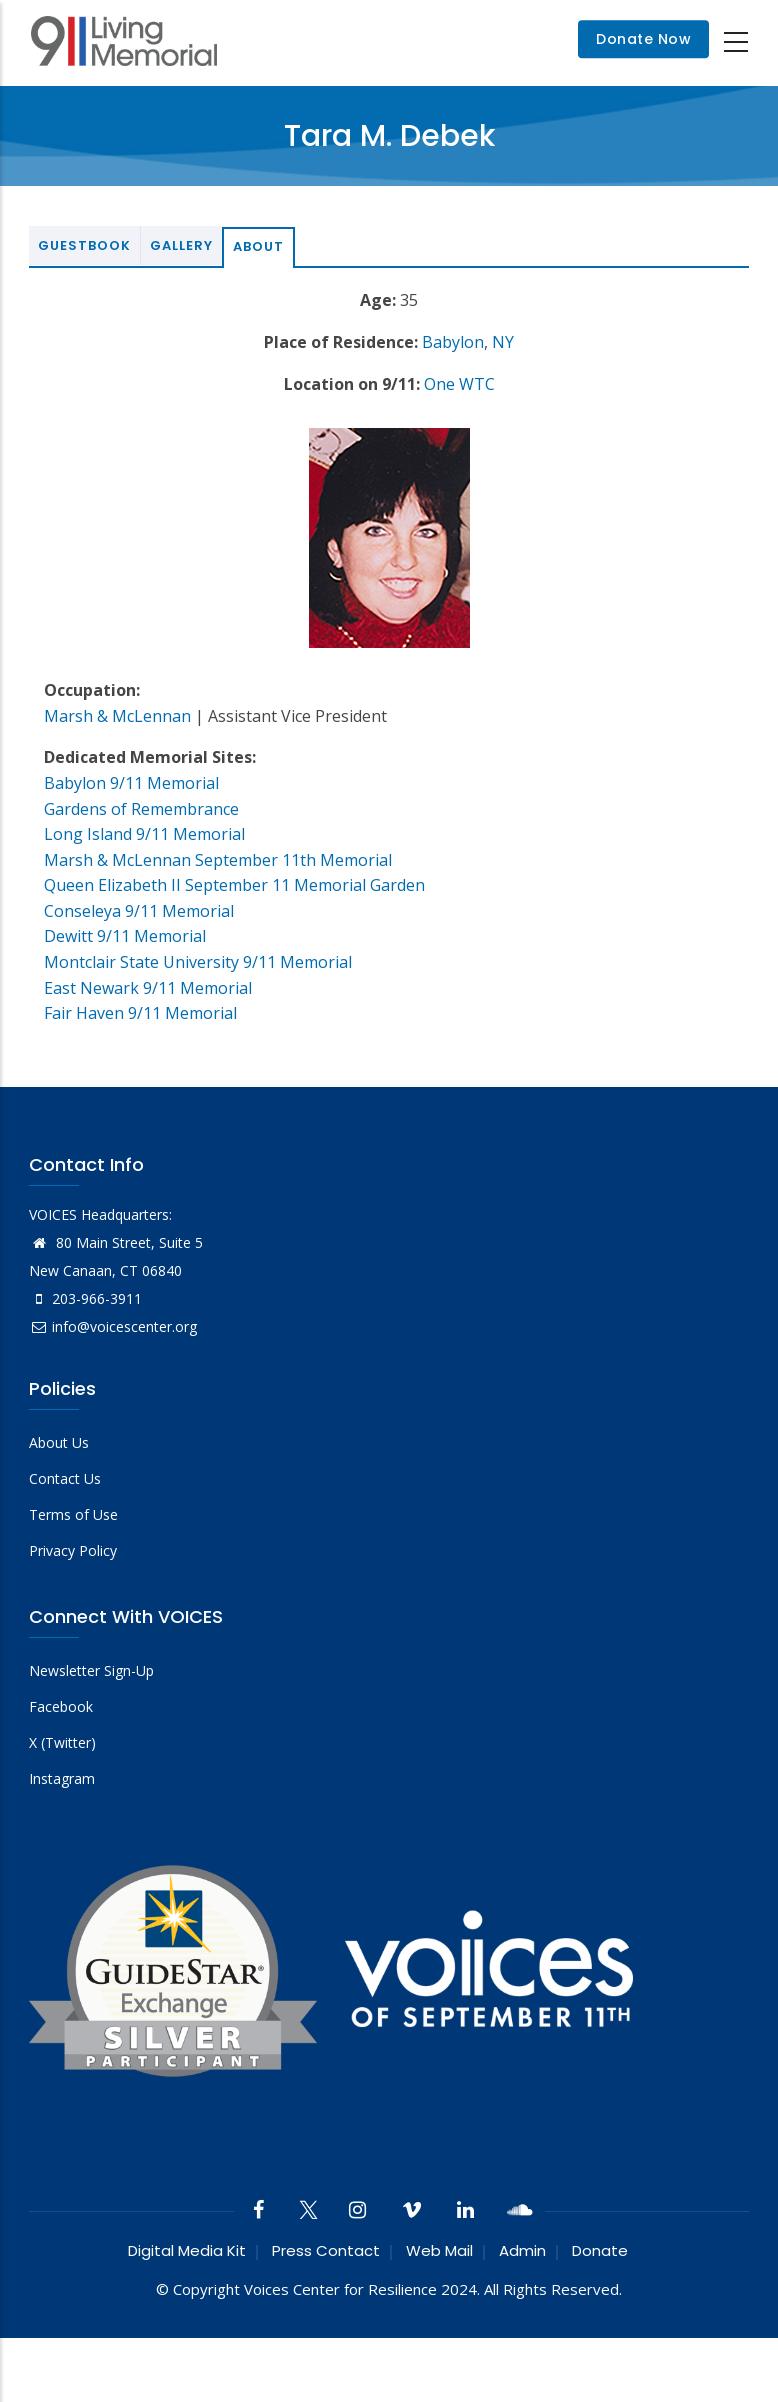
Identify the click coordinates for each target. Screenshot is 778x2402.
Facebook (61, 1706)
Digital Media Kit (187, 2250)
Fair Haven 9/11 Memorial (140, 1013)
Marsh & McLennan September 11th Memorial (218, 860)
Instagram (62, 1778)
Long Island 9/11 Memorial (144, 834)
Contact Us (65, 1478)
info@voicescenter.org (113, 1326)
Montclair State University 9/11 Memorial (198, 962)
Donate (600, 2250)
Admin (522, 2250)
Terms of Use (73, 1514)
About (258, 246)
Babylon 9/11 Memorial (131, 783)
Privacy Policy (73, 1550)
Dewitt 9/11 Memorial (125, 936)
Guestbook (84, 245)
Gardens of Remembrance (141, 809)
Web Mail (439, 2250)
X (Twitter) (62, 1742)
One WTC (459, 384)
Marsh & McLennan (117, 716)
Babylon (453, 342)
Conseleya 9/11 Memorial (139, 911)
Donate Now (643, 40)
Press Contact (326, 2250)
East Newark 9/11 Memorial (148, 988)
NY (503, 342)
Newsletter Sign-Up (91, 1670)
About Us (59, 1442)
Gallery (181, 245)
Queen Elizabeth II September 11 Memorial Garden (234, 885)
